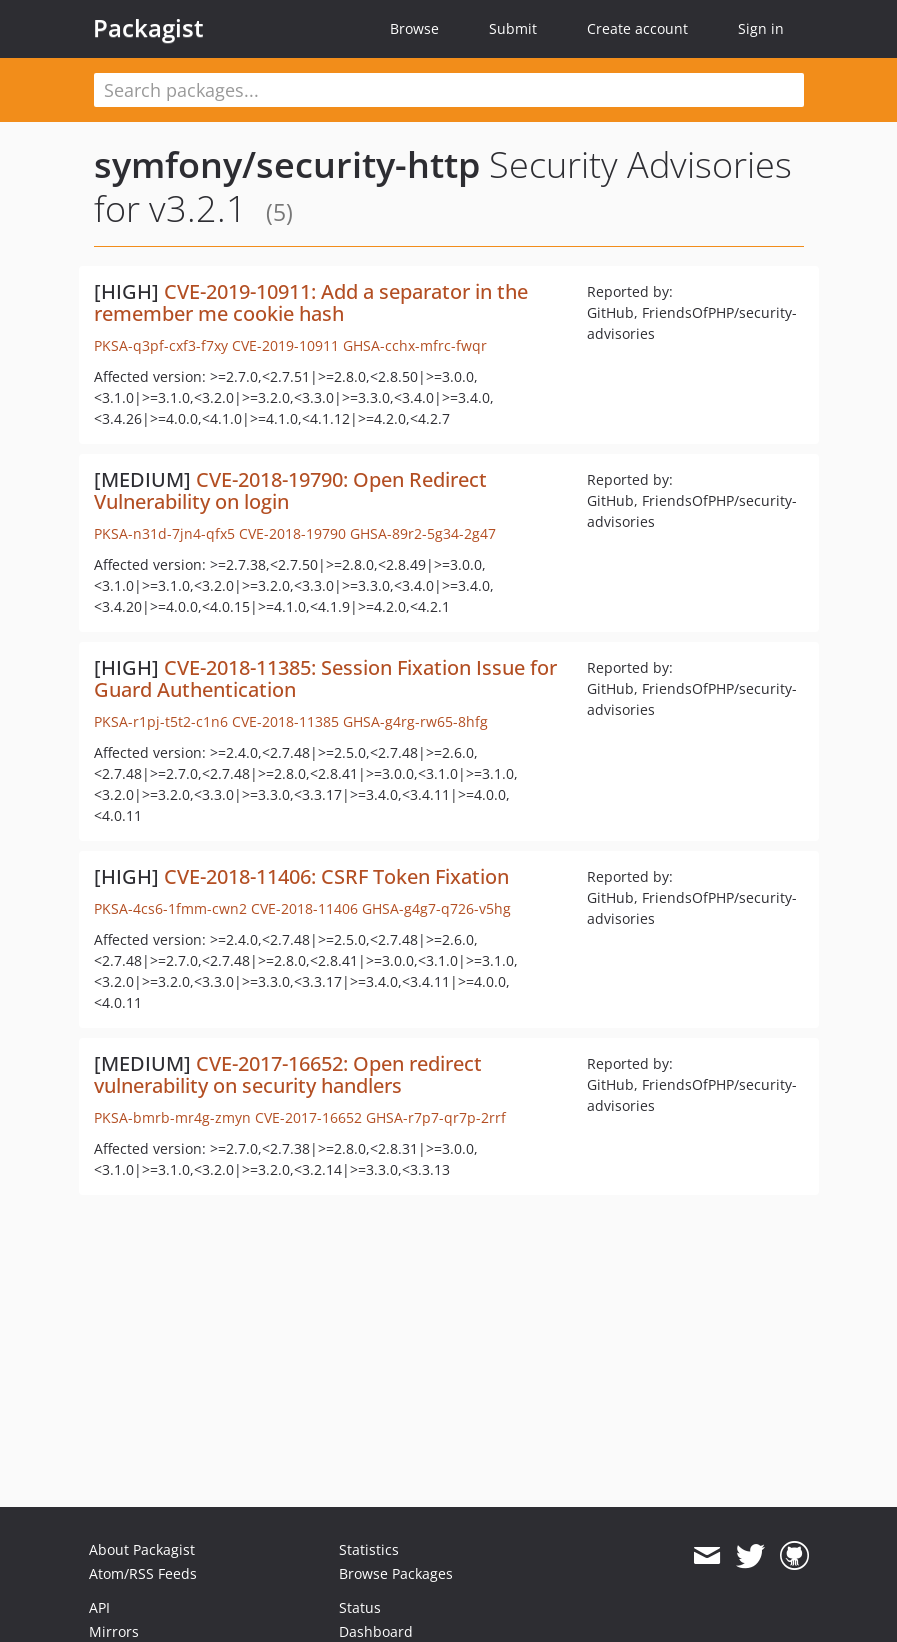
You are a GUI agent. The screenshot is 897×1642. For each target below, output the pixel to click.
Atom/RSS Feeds (143, 1573)
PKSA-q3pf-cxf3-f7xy (161, 345)
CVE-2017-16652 (308, 1117)
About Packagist (142, 1549)
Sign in (761, 28)
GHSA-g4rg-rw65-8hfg (415, 721)
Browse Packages (396, 1573)
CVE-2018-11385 (285, 721)
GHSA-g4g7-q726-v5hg (436, 908)
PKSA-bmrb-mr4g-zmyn (172, 1117)
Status (360, 1607)
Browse (414, 28)
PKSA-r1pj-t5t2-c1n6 (161, 721)
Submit (513, 28)
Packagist (148, 28)
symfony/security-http (287, 164)
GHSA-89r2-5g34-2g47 (423, 533)
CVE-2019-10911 (285, 345)
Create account (637, 28)
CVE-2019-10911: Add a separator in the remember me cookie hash (311, 302)
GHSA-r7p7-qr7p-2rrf (436, 1117)
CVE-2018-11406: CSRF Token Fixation (336, 876)
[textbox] (449, 90)
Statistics (369, 1549)
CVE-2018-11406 (304, 908)
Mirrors (114, 1631)
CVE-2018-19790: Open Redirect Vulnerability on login (290, 490)
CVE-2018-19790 (292, 533)
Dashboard (376, 1631)
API (99, 1607)
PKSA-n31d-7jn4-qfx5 (164, 533)
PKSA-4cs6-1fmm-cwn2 (170, 908)
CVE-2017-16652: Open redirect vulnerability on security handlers (288, 1074)
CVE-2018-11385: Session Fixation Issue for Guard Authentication (325, 678)
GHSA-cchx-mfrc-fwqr (415, 345)
